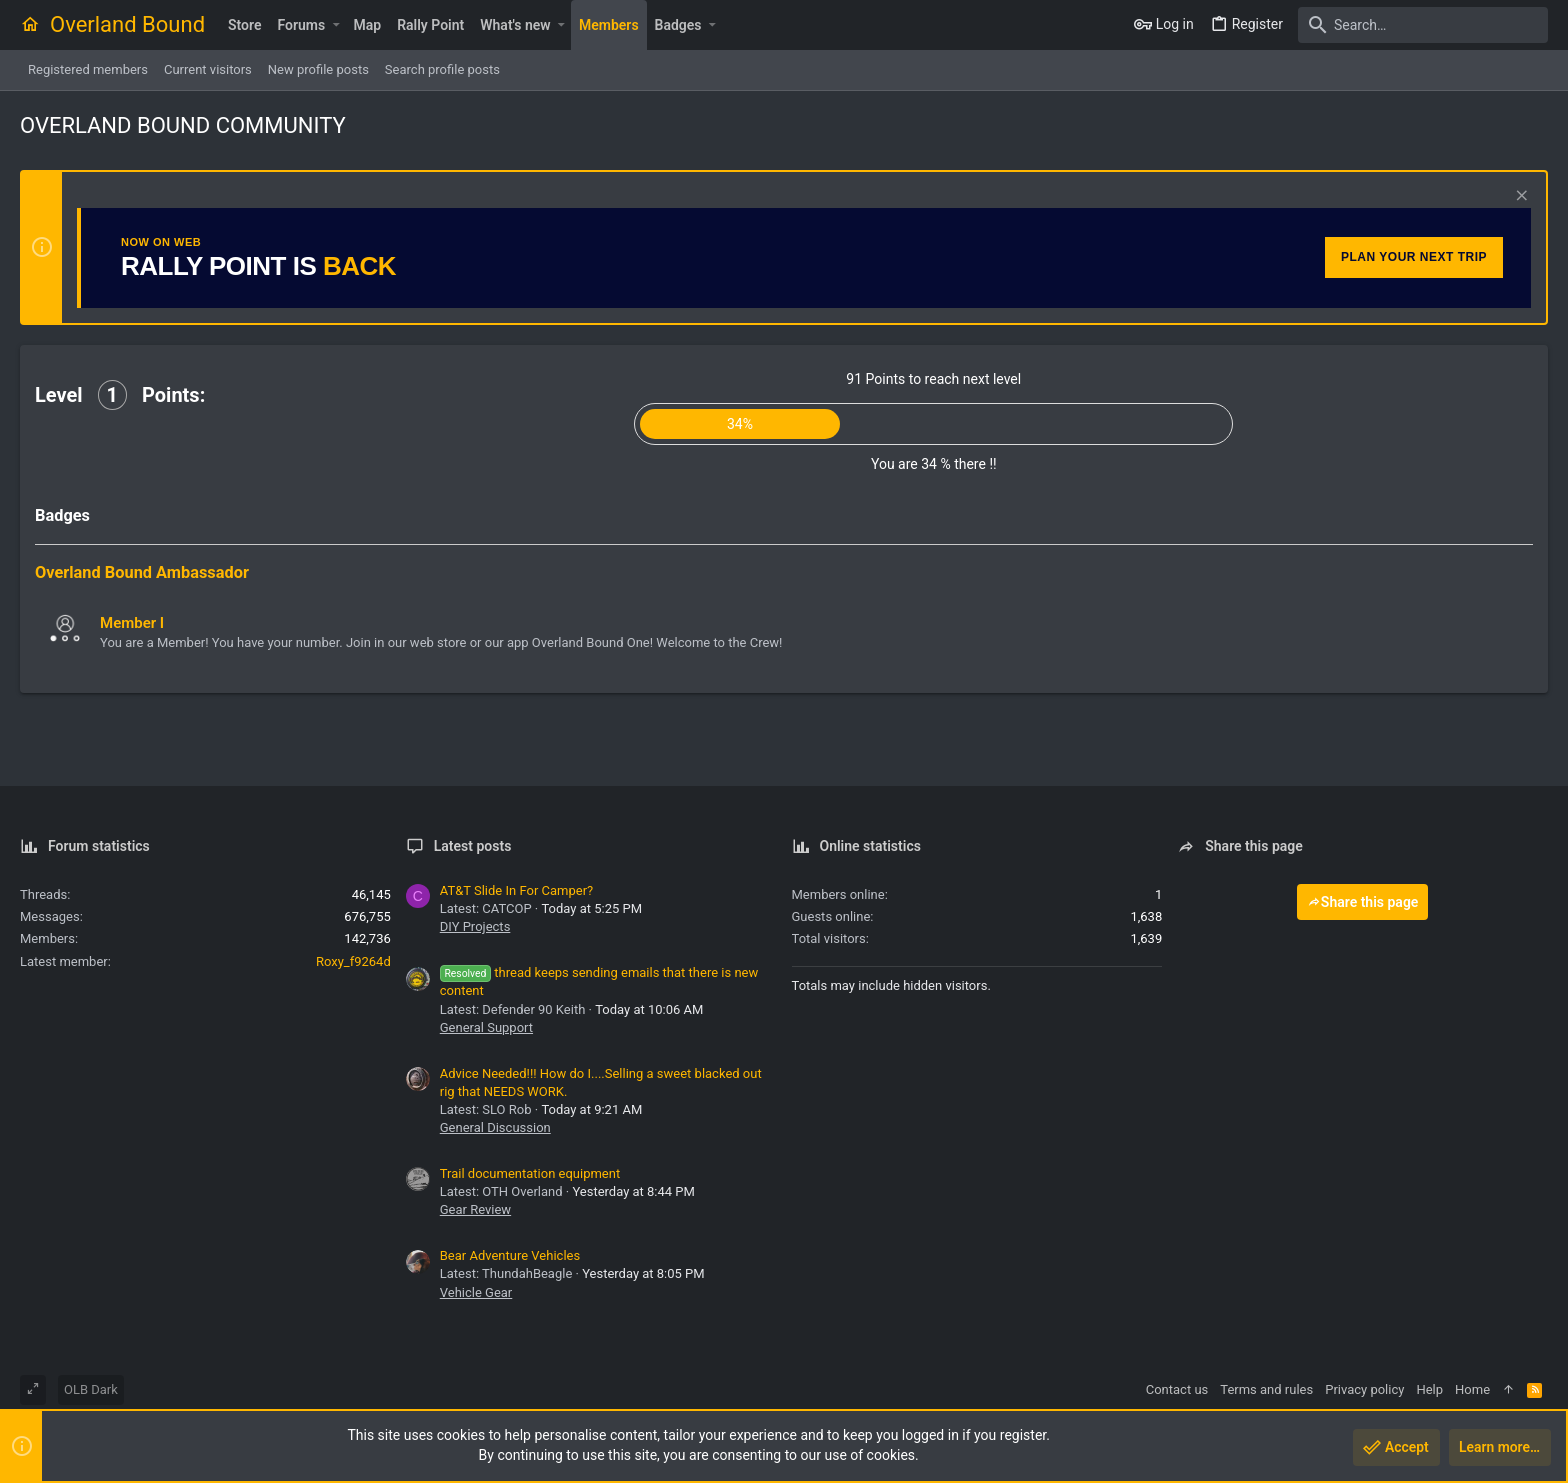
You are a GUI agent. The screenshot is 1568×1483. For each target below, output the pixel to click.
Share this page (1363, 902)
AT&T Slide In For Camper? (516, 890)
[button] (335, 25)
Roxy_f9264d (353, 961)
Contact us (1177, 1389)
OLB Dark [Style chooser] (91, 1389)
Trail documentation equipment (530, 1173)
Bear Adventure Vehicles (510, 1255)
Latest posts (473, 846)
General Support (486, 1027)
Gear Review (475, 1209)
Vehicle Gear (476, 1292)
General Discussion (495, 1127)
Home (1472, 1389)
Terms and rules (1266, 1389)
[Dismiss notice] (1519, 197)
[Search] (1423, 25)
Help (1429, 1389)
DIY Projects (475, 926)
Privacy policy (1364, 1389)
